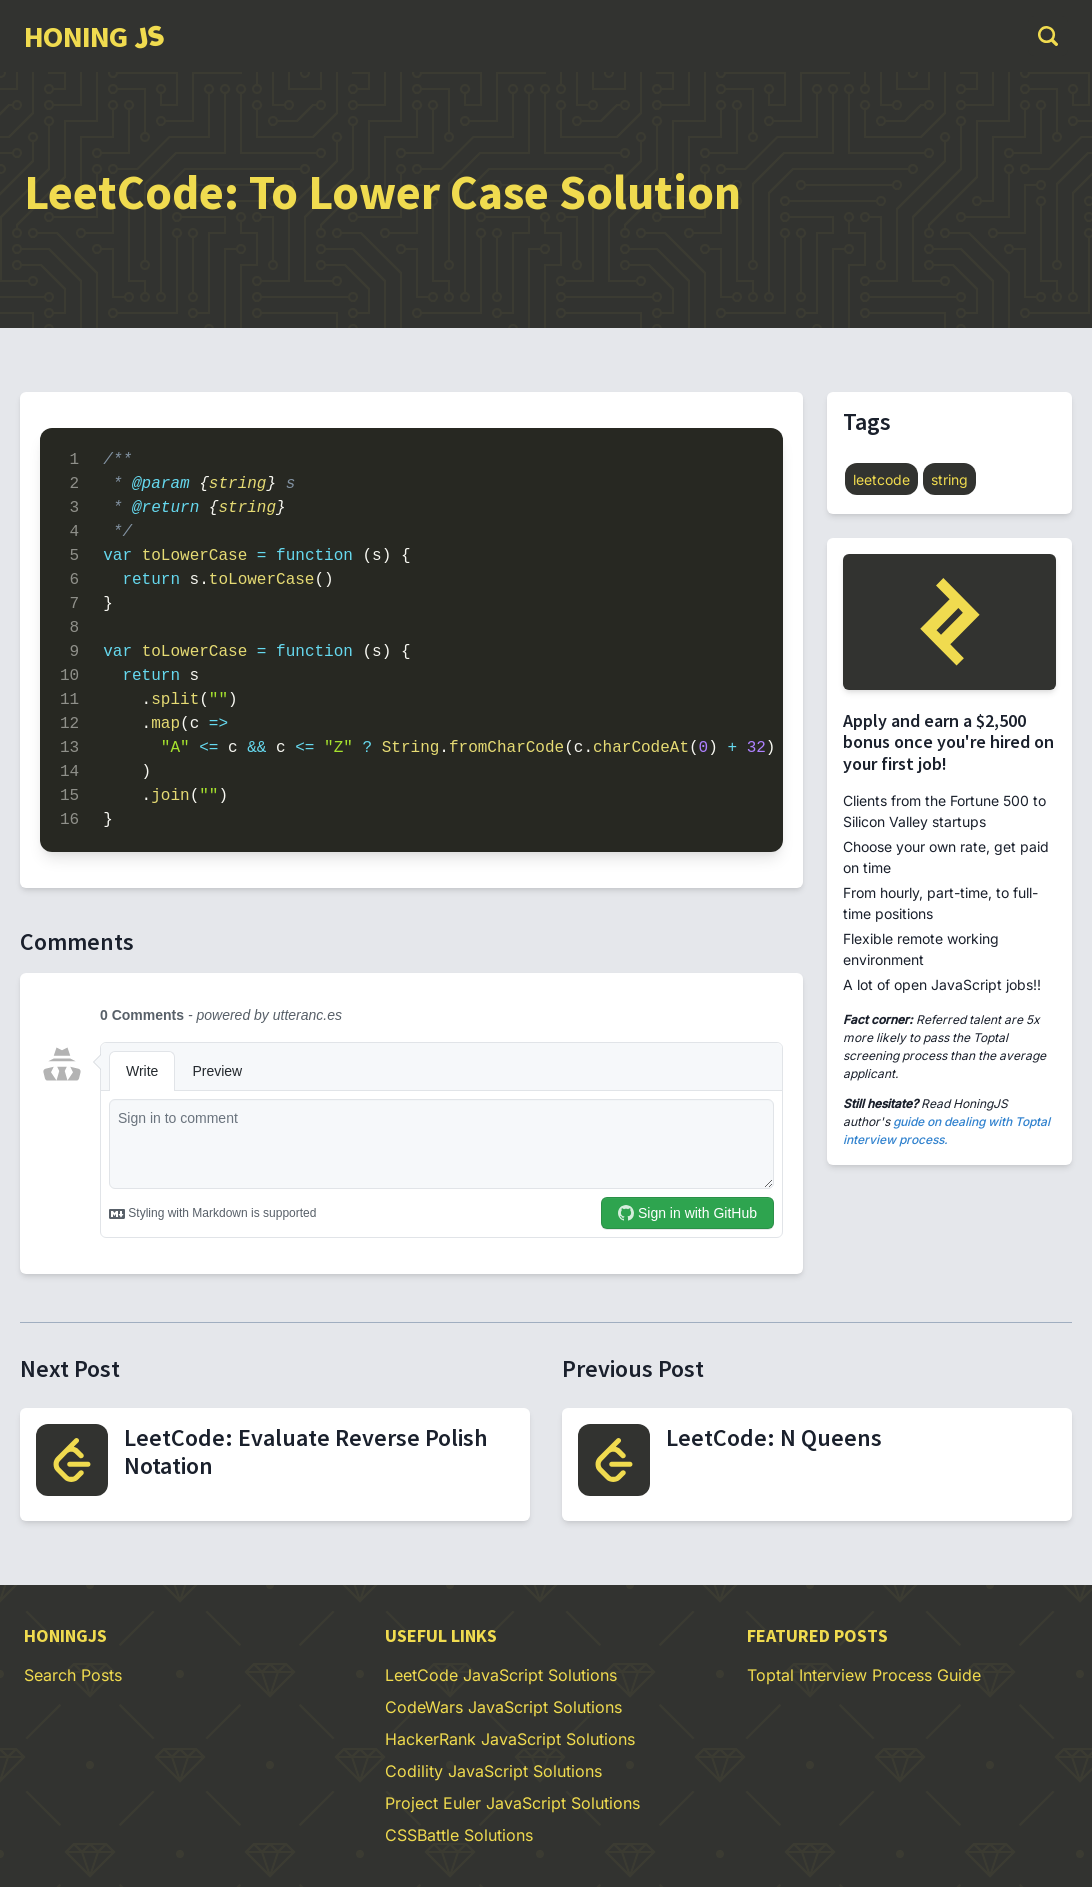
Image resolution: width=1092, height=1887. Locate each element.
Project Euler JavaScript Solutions (512, 1803)
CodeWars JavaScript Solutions (503, 1707)
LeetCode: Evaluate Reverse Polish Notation (306, 1452)
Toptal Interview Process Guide (864, 1675)
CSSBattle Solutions (459, 1835)
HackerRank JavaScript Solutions (510, 1739)
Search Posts (73, 1675)
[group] (93, 36)
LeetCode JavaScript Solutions (501, 1675)
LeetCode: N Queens (774, 1437)
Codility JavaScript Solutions (493, 1771)
